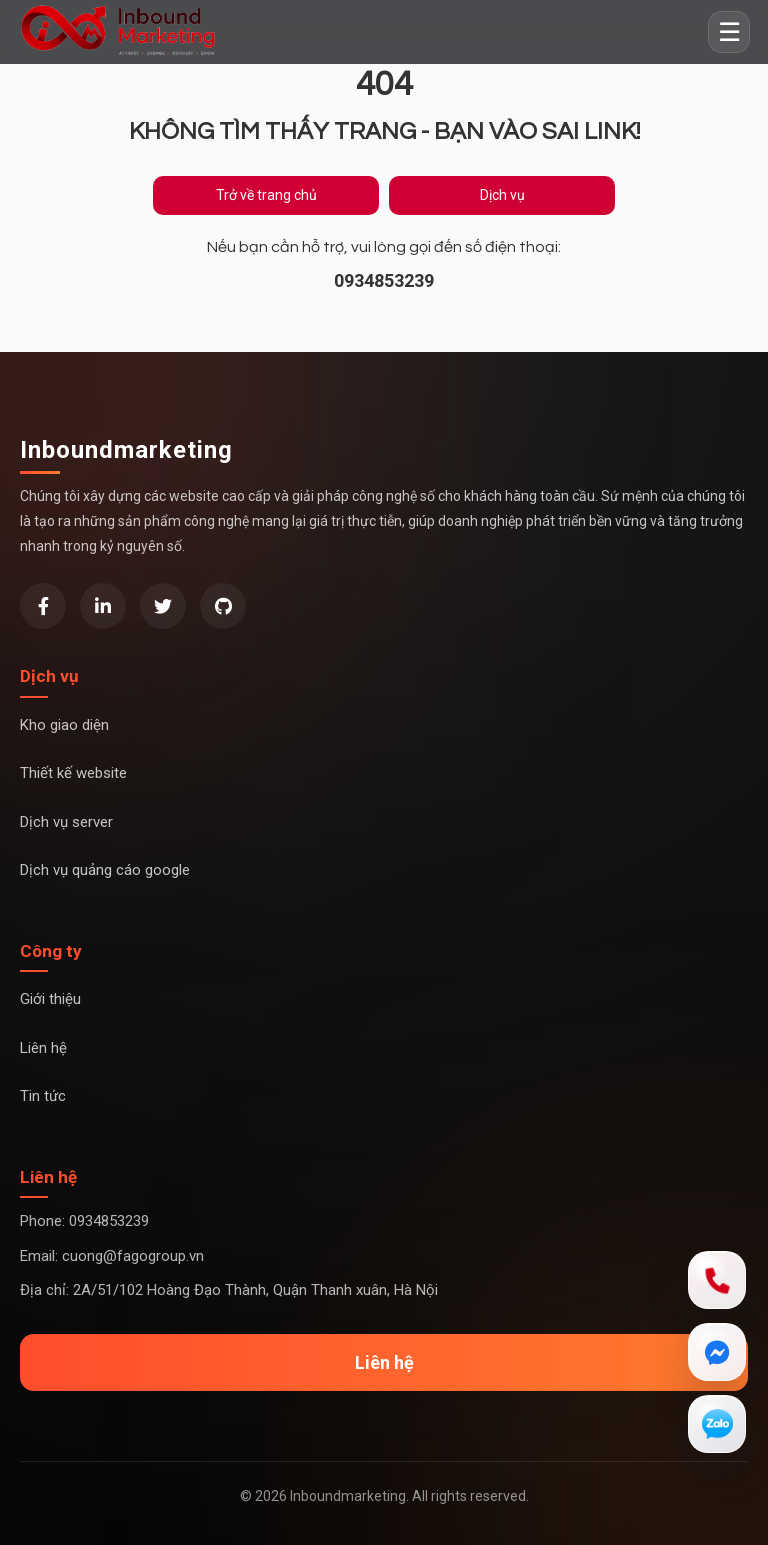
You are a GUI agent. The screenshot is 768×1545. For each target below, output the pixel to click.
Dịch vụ (502, 195)
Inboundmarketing (126, 450)
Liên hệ (43, 1048)
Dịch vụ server (66, 822)
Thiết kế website (73, 773)
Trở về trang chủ (266, 195)
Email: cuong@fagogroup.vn (112, 1256)
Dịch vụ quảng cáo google (105, 870)
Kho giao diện (64, 725)
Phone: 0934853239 (84, 1221)
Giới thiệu (50, 999)
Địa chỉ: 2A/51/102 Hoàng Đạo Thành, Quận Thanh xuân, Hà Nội (229, 1290)
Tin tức (43, 1096)
